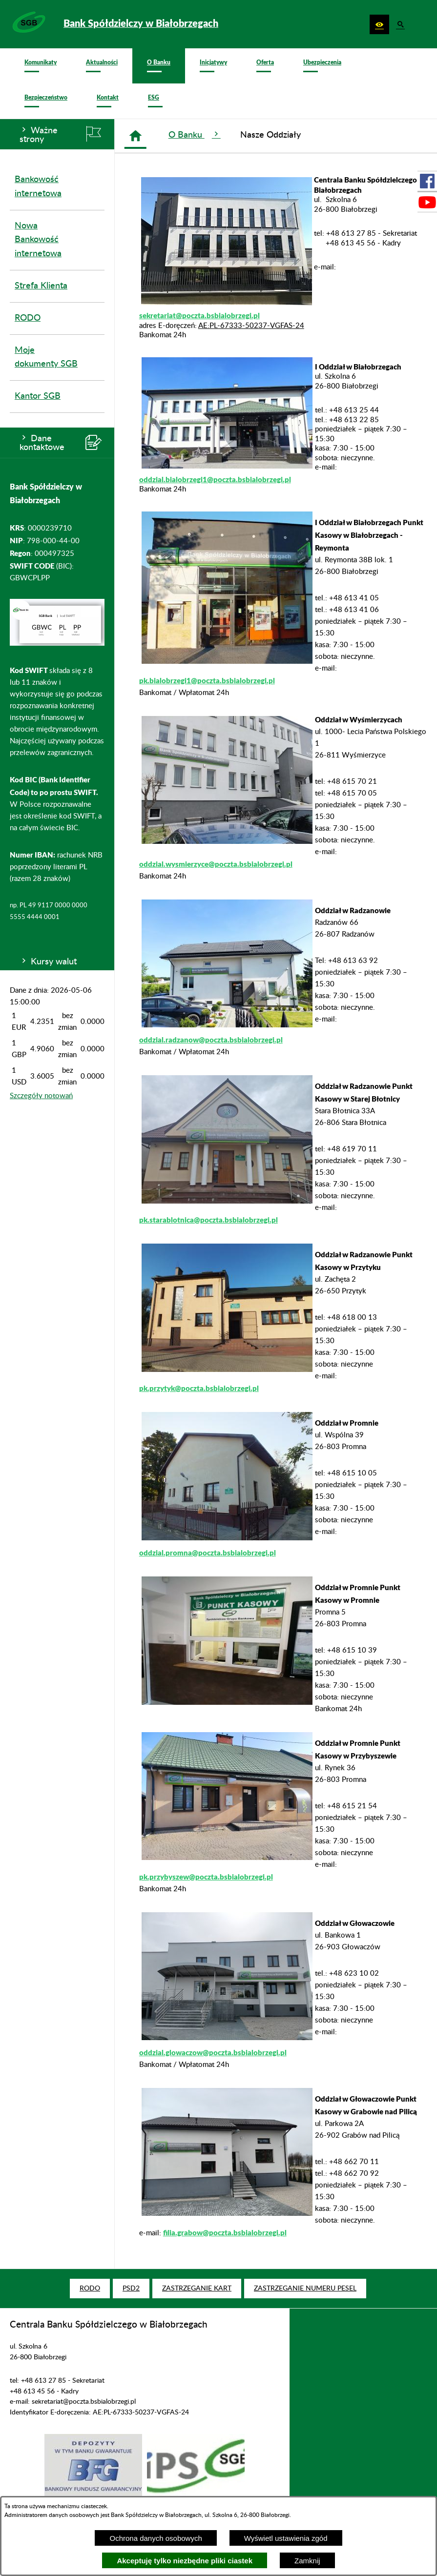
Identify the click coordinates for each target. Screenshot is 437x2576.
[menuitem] (40, 65)
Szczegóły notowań (41, 1096)
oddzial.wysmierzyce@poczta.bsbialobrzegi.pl (215, 864)
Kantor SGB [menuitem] (38, 396)
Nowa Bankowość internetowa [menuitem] (38, 240)
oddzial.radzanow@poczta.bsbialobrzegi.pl (211, 1039)
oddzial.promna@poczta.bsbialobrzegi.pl (207, 1552)
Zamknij (307, 2560)
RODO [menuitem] (28, 318)
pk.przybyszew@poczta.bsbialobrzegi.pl (206, 1876)
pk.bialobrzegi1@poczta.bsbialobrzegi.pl (207, 680)
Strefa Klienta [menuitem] (41, 286)
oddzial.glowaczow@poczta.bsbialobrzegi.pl (213, 2052)
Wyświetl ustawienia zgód (286, 2538)
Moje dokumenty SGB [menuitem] (46, 357)
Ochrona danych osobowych (155, 2538)
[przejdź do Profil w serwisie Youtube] (427, 202)
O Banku (194, 134)
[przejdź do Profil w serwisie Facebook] (427, 181)
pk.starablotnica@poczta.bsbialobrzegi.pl (208, 1219)
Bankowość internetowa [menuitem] (38, 186)
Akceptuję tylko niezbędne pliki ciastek (184, 2560)
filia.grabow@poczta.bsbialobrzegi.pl (225, 2232)
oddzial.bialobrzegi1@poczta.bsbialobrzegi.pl (215, 479)
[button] (379, 24)
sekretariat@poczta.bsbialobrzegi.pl (199, 315)
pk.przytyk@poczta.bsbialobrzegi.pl (199, 1388)
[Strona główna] (135, 136)
